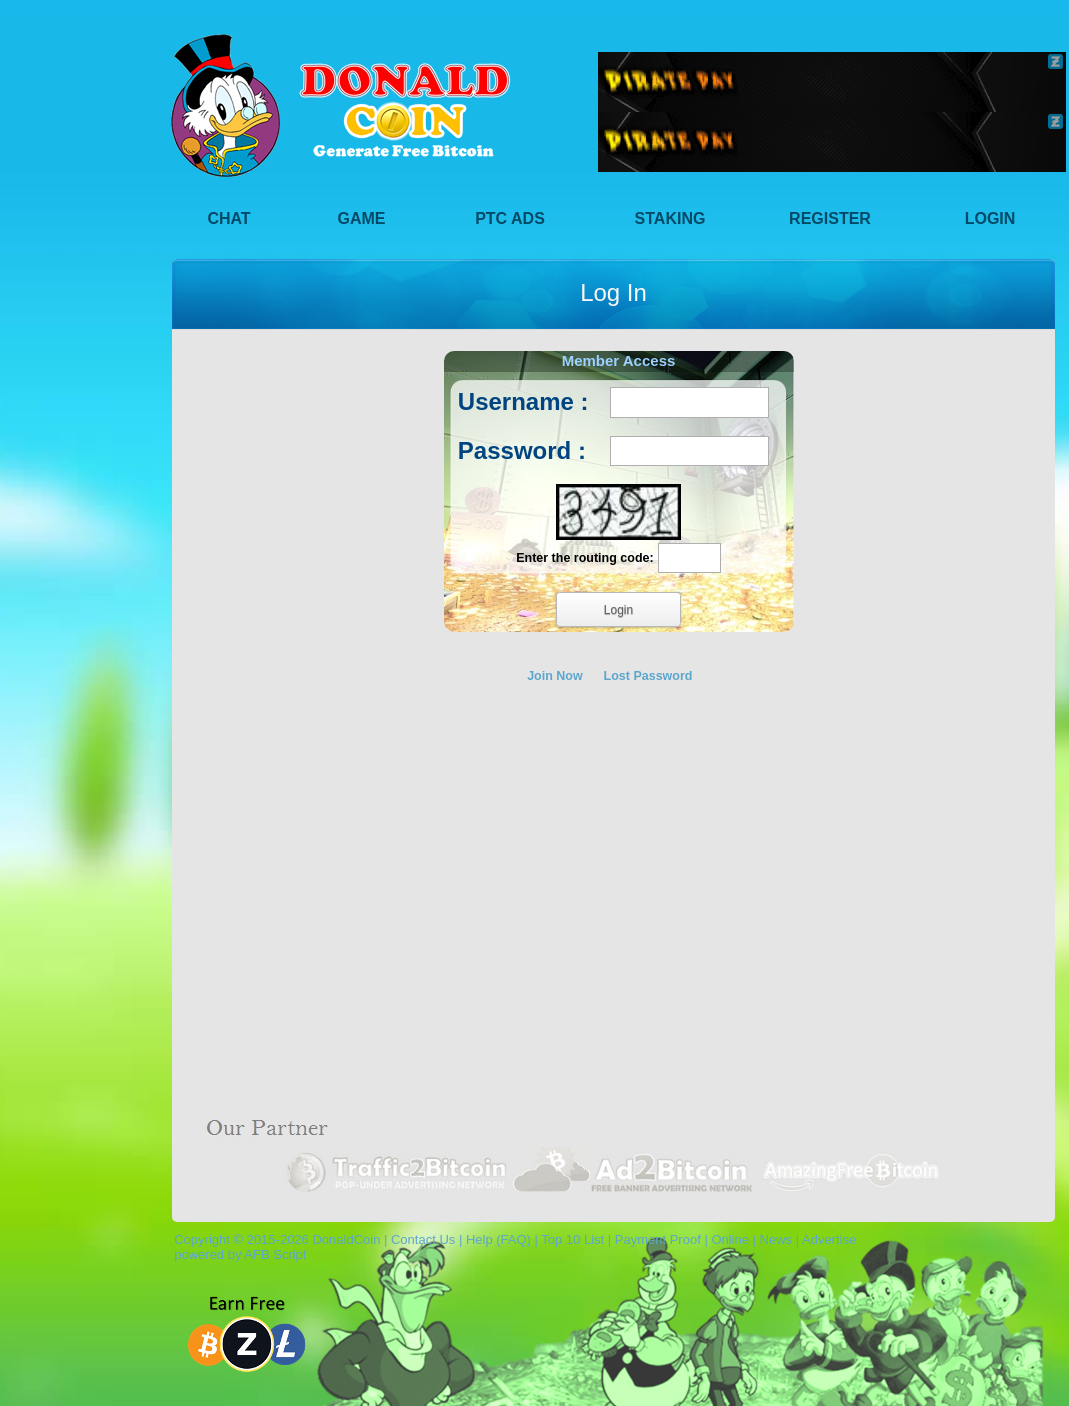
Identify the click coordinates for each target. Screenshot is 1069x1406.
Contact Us (423, 1239)
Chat (228, 218)
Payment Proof (658, 1239)
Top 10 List (572, 1239)
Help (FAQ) (498, 1239)
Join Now (555, 676)
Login (990, 218)
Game (362, 218)
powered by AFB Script (236, 1254)
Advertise (829, 1239)
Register (830, 218)
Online (730, 1239)
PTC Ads (510, 218)
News (776, 1239)
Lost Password (648, 676)
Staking (670, 218)
